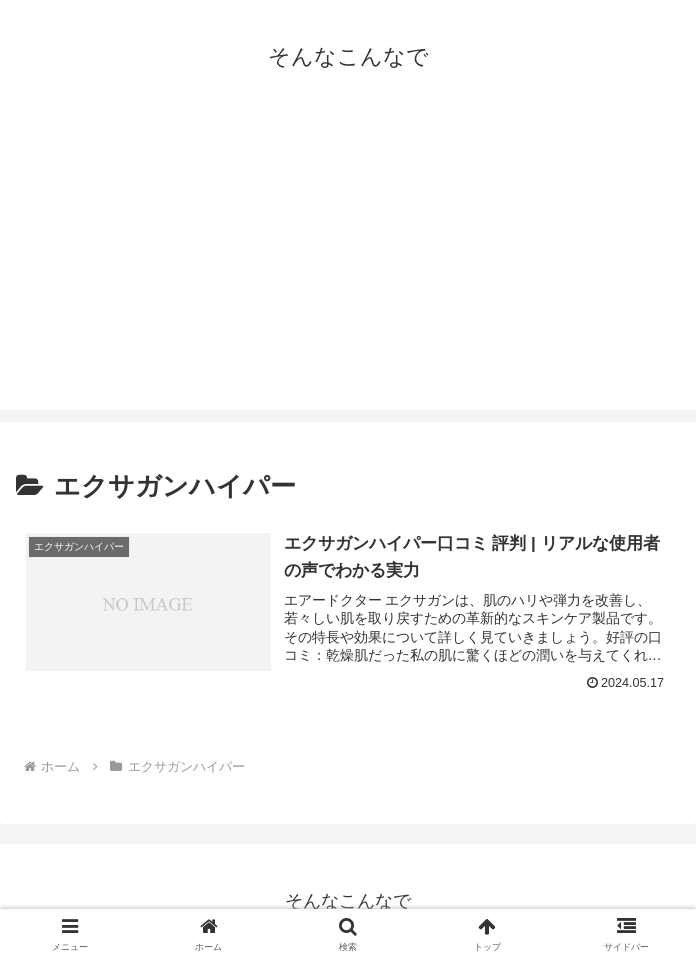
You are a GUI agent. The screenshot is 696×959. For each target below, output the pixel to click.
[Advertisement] (348, 270)
